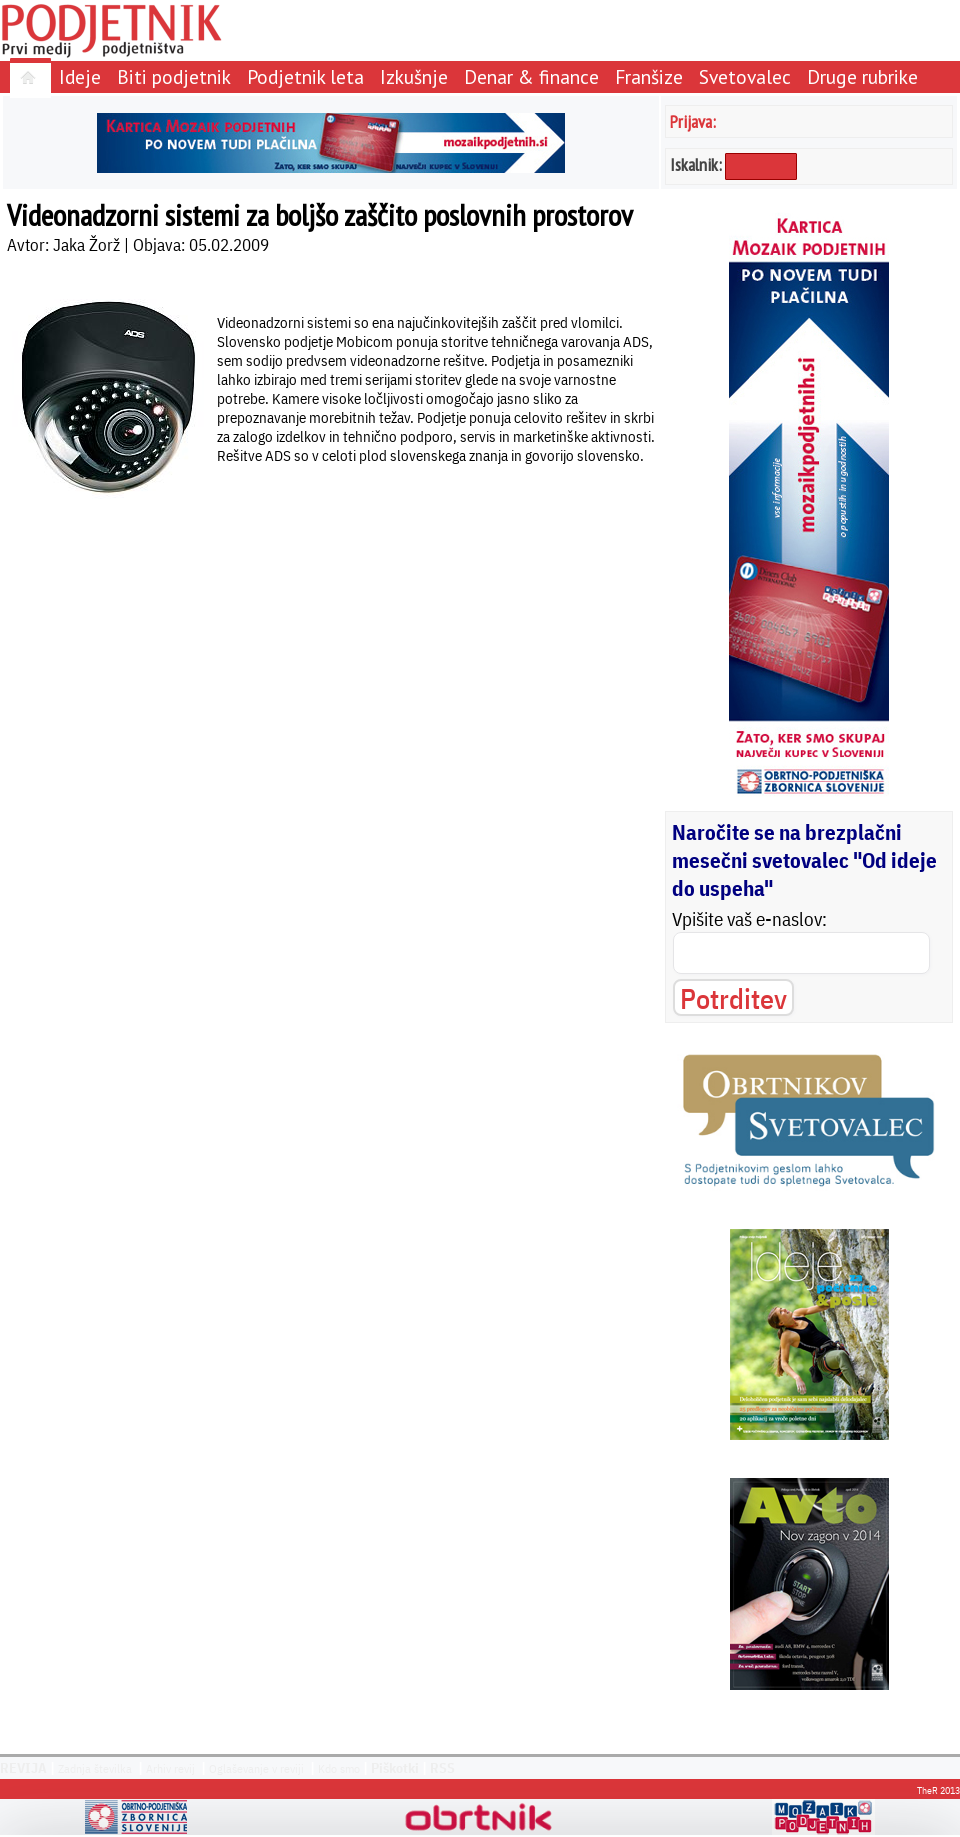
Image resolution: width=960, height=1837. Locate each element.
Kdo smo (339, 1768)
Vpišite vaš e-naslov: (749, 919)
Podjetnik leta (305, 76)
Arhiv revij (170, 1768)
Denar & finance (531, 76)
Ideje (80, 76)
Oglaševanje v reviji (256, 1768)
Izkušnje (414, 76)
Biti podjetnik (174, 76)
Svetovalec (745, 76)
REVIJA (23, 1768)
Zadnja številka (95, 1768)
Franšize (649, 76)
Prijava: (693, 121)
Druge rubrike (862, 76)
